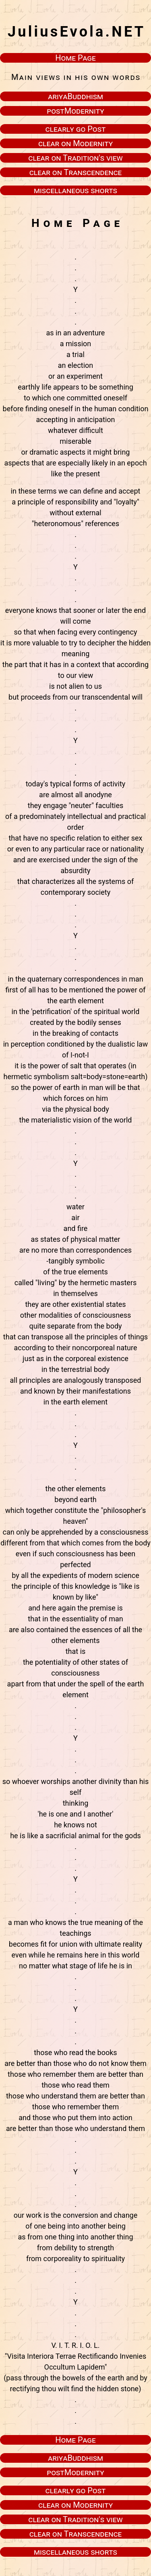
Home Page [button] (75, 58)
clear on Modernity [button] (75, 143)
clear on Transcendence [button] (75, 172)
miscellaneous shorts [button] (75, 190)
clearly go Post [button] (76, 129)
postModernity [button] (75, 111)
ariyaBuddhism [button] (75, 96)
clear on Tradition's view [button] (75, 158)
